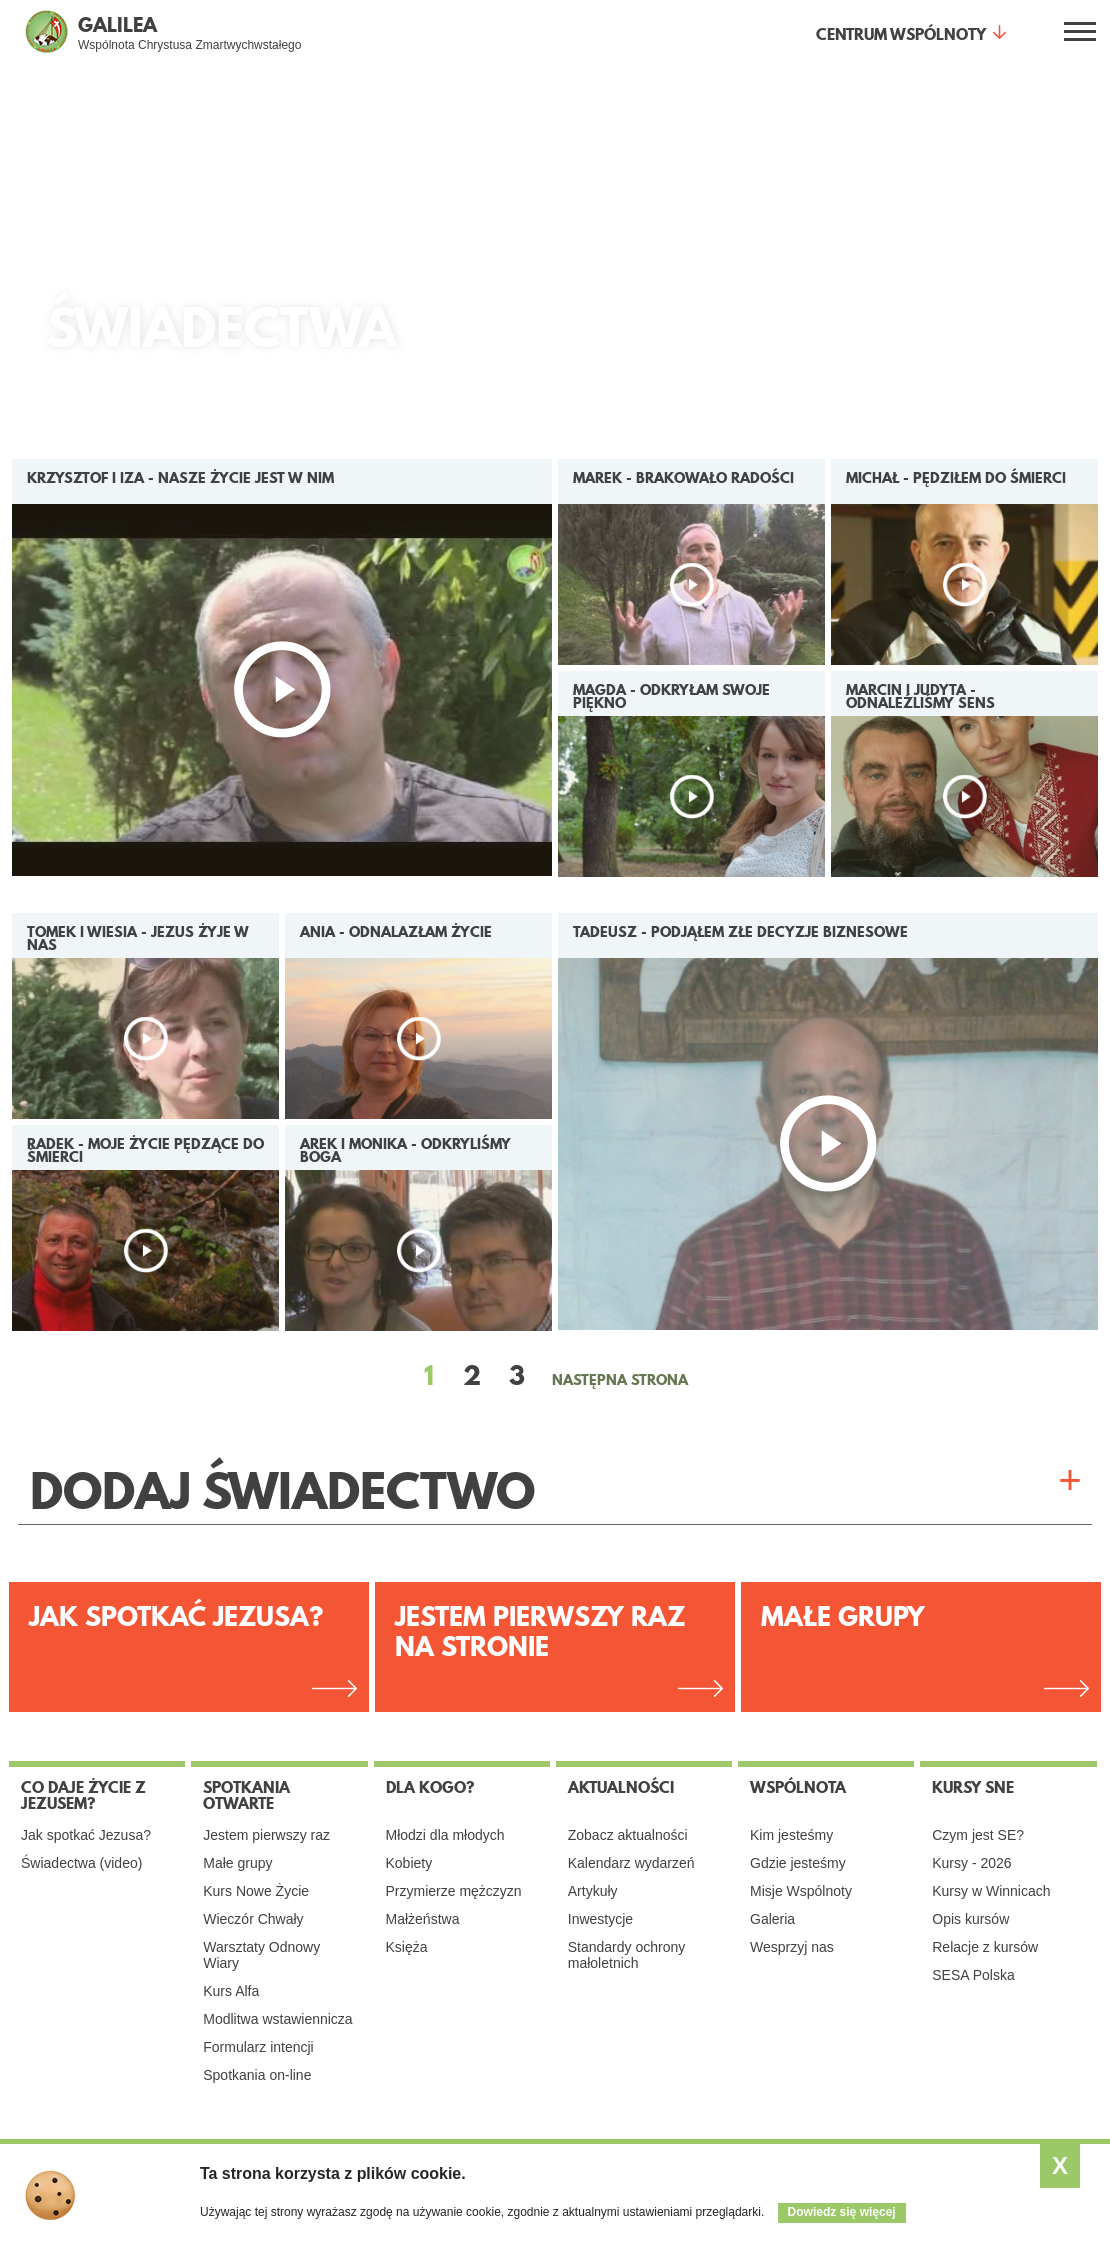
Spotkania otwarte (246, 1795)
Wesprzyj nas (792, 1947)
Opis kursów (970, 1919)
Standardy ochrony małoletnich (627, 1955)
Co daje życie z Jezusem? (83, 1795)
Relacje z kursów (985, 1947)
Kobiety (409, 1863)
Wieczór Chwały (253, 1919)
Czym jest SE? (978, 1835)
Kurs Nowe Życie (256, 1891)
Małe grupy (843, 1616)
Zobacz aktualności (628, 1835)
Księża (407, 1947)
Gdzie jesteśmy (798, 1863)
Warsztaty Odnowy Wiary (261, 1955)
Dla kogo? (430, 1787)
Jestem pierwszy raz (266, 1835)
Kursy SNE (973, 1787)
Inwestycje (600, 1919)
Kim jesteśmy (791, 1835)
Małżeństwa (423, 1919)
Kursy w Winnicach (991, 1891)
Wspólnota (798, 1787)
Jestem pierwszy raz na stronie (540, 1631)
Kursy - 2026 (971, 1863)
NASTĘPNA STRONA (620, 1380)
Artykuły (593, 1891)
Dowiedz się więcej (842, 2212)
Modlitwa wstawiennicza (277, 2019)
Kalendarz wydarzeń (631, 1863)
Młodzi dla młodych (445, 1835)
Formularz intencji (258, 2047)
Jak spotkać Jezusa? (176, 1616)
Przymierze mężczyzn (454, 1891)
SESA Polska (973, 1975)
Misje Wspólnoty (801, 1891)
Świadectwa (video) (81, 1863)
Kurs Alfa (231, 1991)
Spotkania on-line (257, 2075)
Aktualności (621, 1787)
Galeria (772, 1919)
